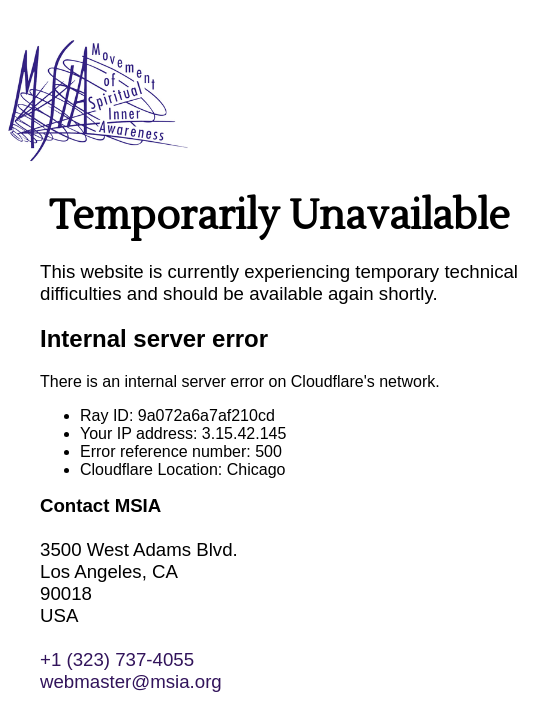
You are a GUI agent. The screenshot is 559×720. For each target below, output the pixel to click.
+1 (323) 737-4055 (117, 659)
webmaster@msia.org (131, 681)
